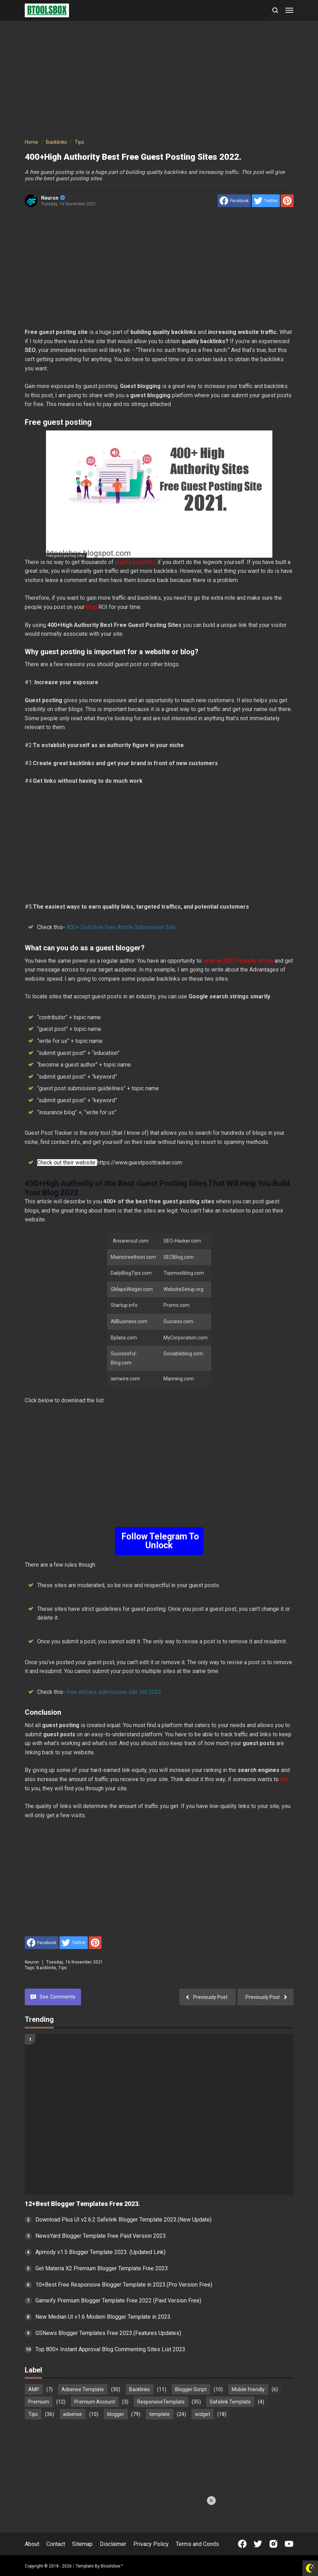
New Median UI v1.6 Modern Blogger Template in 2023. (103, 2316)
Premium (38, 2402)
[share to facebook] (234, 200)
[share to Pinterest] (287, 200)
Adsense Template (83, 2389)
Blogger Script (191, 2389)
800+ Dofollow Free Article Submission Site (121, 927)
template (159, 2414)
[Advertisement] (159, 80)
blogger (115, 2414)
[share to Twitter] (266, 200)
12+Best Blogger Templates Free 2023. (82, 2203)
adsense (72, 2414)
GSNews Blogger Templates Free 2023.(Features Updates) (108, 2333)
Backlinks (46, 1967)
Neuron (53, 198)
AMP (33, 2389)
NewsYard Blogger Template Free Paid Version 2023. (101, 2235)
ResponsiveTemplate (161, 2402)
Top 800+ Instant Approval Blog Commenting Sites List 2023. (110, 2349)
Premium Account (94, 2402)
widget (202, 2414)
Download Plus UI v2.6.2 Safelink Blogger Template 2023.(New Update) (123, 2219)
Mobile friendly (248, 2389)
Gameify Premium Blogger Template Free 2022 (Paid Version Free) (118, 2300)
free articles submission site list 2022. (113, 1692)
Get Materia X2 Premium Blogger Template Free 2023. (102, 2268)
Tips (62, 1967)
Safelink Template (230, 2402)
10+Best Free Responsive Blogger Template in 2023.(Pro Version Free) (123, 2284)
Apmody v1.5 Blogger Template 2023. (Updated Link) (100, 2252)
